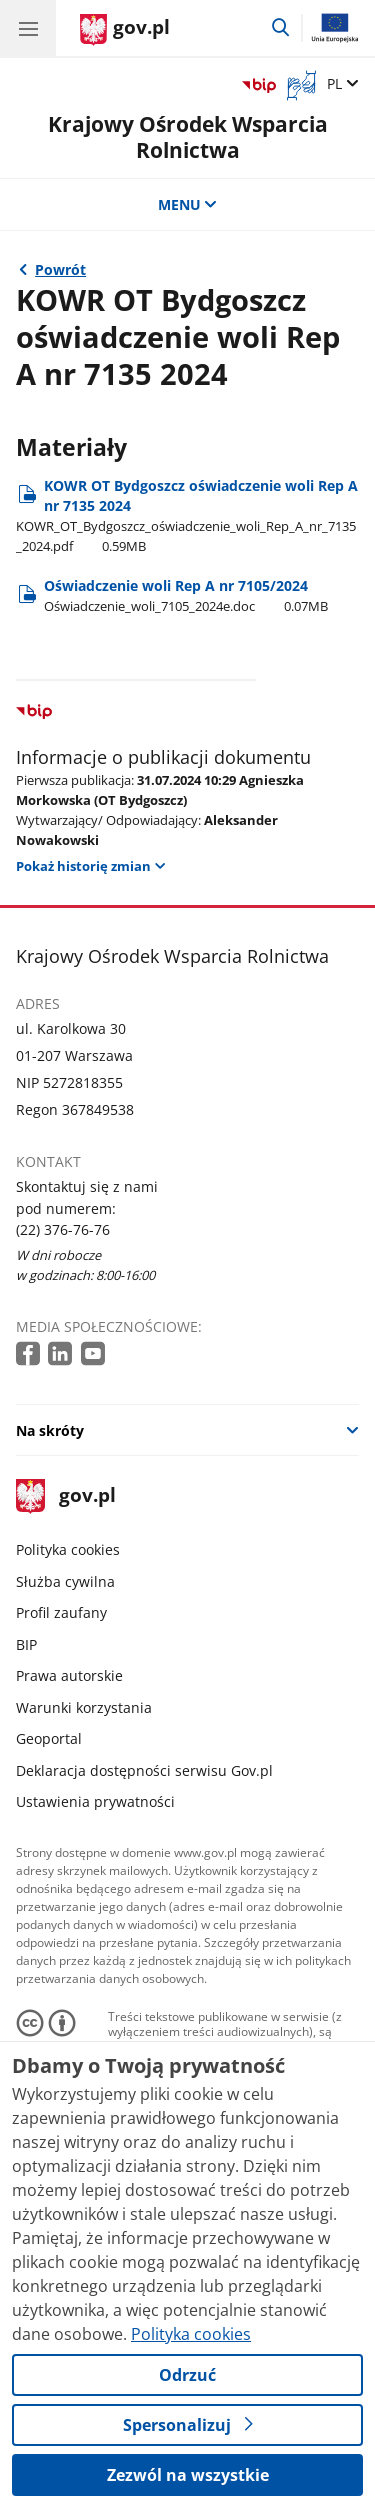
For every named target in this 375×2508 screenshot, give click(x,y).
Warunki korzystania (84, 1707)
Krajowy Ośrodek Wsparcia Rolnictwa (188, 136)
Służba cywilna (65, 1581)
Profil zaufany (61, 1612)
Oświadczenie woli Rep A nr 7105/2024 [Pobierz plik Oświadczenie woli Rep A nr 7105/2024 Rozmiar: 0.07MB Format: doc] (186, 595)
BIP (26, 1644)
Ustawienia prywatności (95, 1801)
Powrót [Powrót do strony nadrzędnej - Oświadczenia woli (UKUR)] (60, 269)
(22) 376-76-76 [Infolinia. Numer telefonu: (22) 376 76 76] (63, 1229)
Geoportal (49, 1738)
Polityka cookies (68, 1549)
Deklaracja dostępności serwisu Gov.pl (144, 1770)
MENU (188, 204)
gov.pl (66, 1496)
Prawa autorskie (69, 1675)
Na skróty (50, 1430)
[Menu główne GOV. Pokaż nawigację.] (28, 28)
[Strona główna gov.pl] (125, 30)
